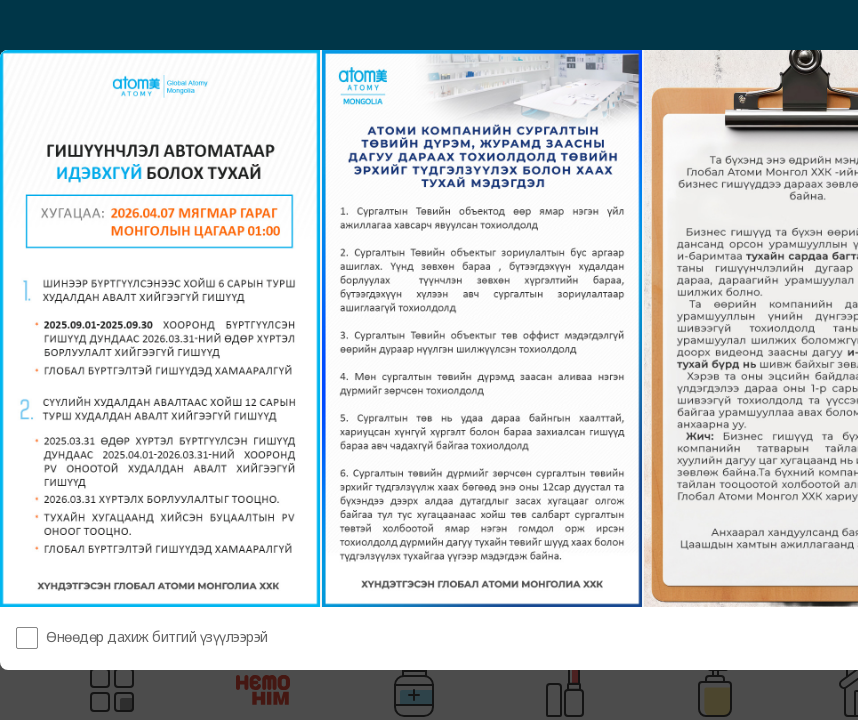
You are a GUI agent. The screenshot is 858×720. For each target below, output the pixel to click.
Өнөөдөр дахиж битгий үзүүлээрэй (157, 636)
